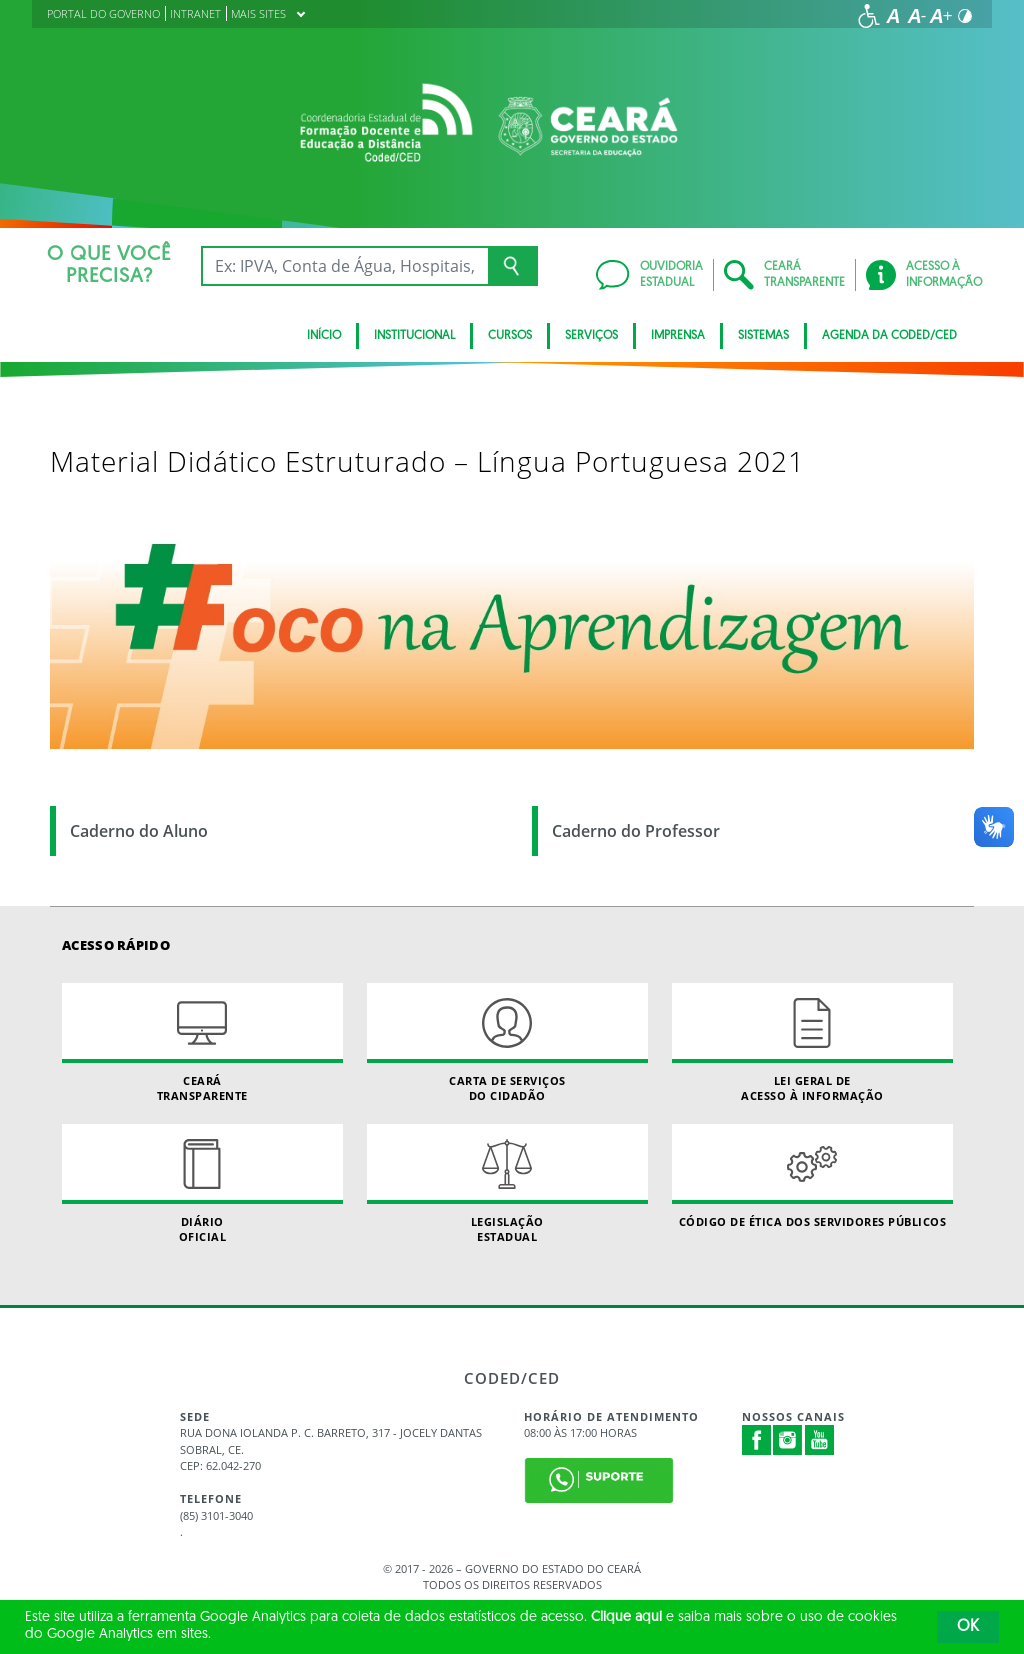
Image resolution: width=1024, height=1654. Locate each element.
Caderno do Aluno (139, 831)
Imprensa (678, 336)
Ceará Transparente (202, 1043)
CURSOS (510, 336)
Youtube (820, 1440)
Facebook (757, 1440)
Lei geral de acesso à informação (812, 1043)
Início (324, 336)
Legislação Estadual (507, 1184)
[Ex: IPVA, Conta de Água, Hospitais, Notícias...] (344, 266)
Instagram (788, 1440)
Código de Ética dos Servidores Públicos (812, 1176)
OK (968, 1627)
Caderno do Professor (636, 831)
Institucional (414, 336)
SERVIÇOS (591, 336)
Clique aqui (626, 1617)
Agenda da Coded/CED (889, 336)
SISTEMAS (763, 336)
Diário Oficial (202, 1184)
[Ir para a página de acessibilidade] (869, 16)
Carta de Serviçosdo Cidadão (507, 1043)
